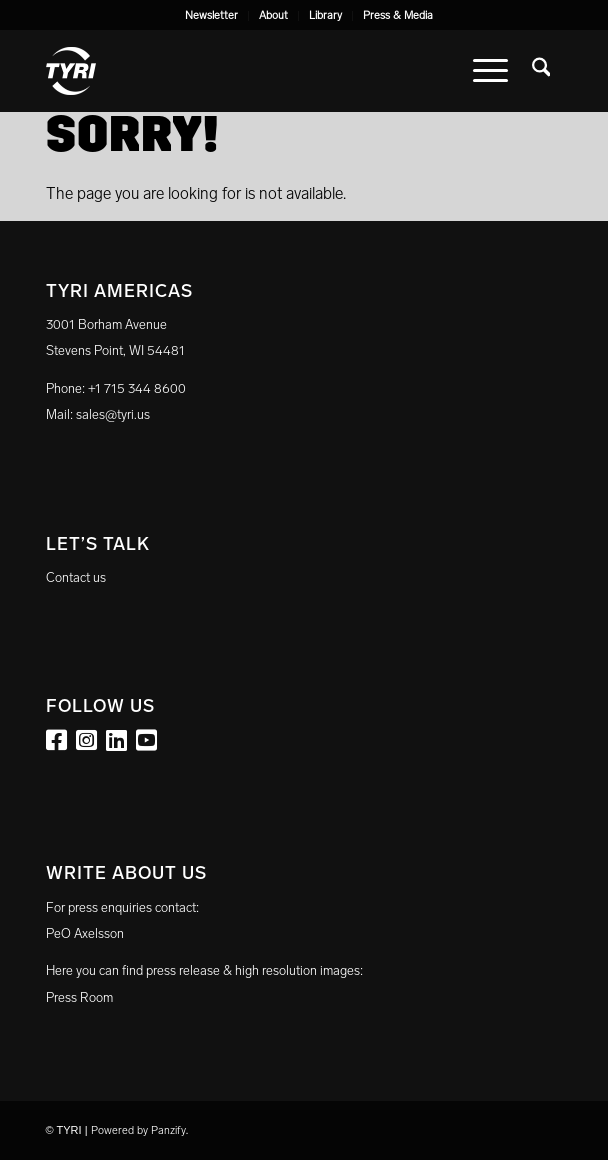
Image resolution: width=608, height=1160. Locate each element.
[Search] (541, 71)
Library (325, 15)
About (273, 15)
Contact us (76, 577)
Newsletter (211, 15)
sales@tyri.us (113, 414)
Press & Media (398, 15)
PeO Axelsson (85, 933)
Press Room (79, 997)
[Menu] (490, 71)
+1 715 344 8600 (137, 388)
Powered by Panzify (138, 1130)
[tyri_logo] (252, 71)
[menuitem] (212, 16)
